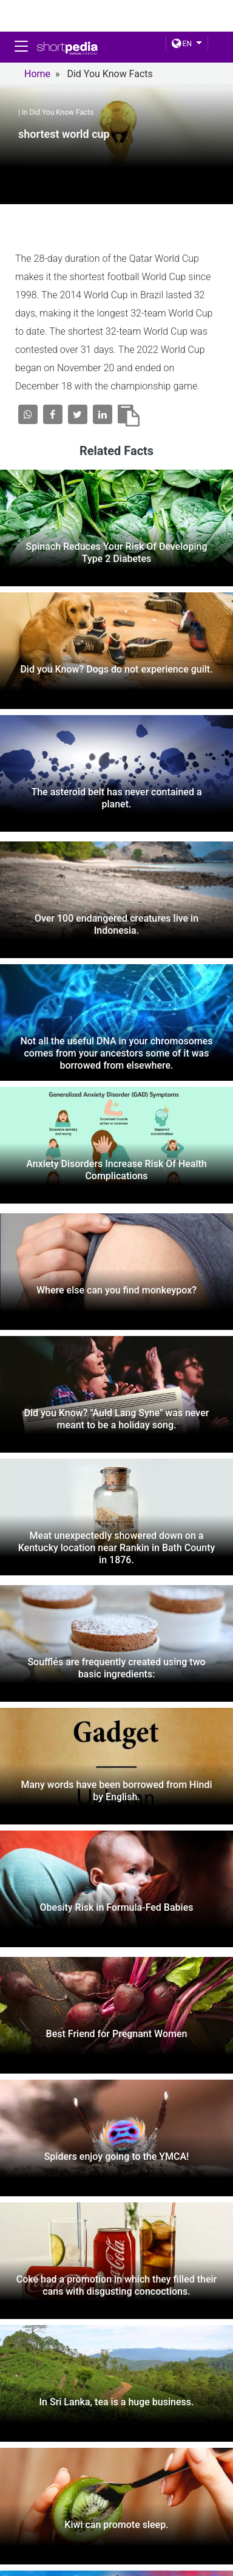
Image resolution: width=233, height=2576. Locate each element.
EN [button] (182, 43)
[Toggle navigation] (21, 46)
